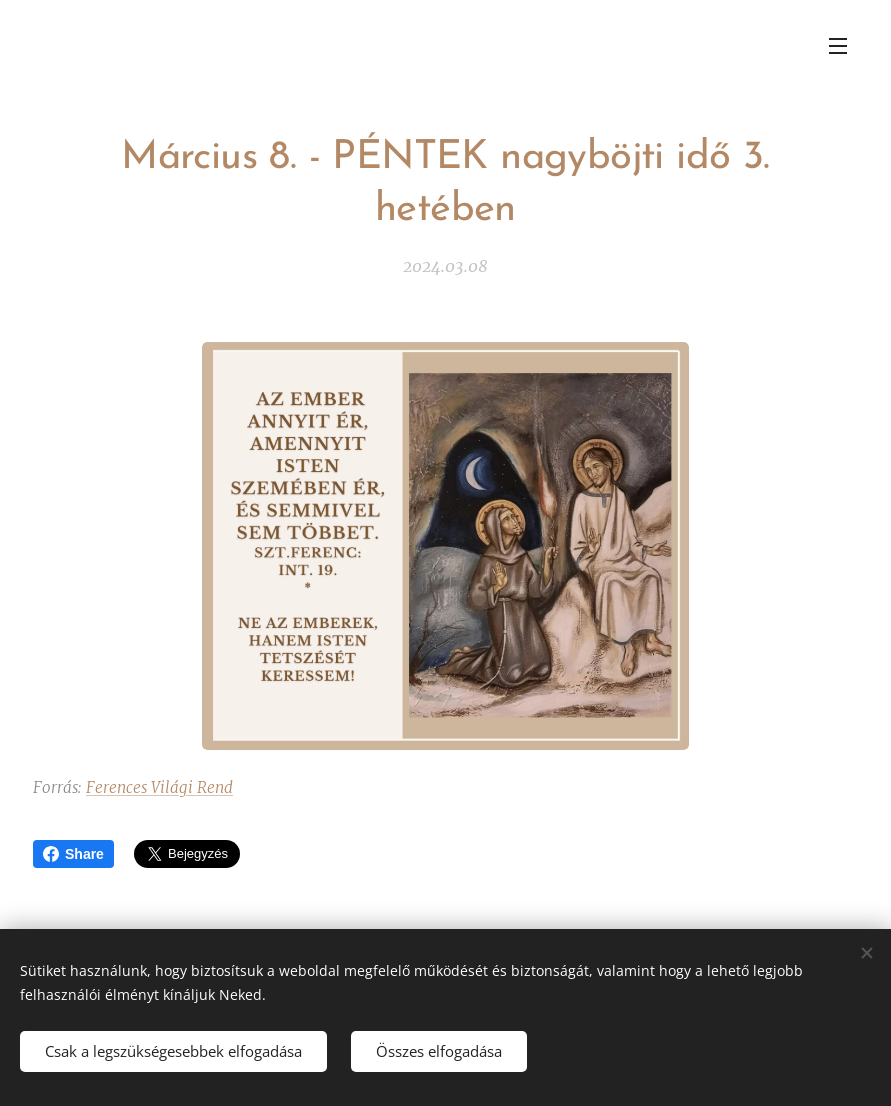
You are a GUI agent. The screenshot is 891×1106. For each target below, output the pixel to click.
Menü (838, 46)
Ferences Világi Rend (159, 787)
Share (73, 854)
